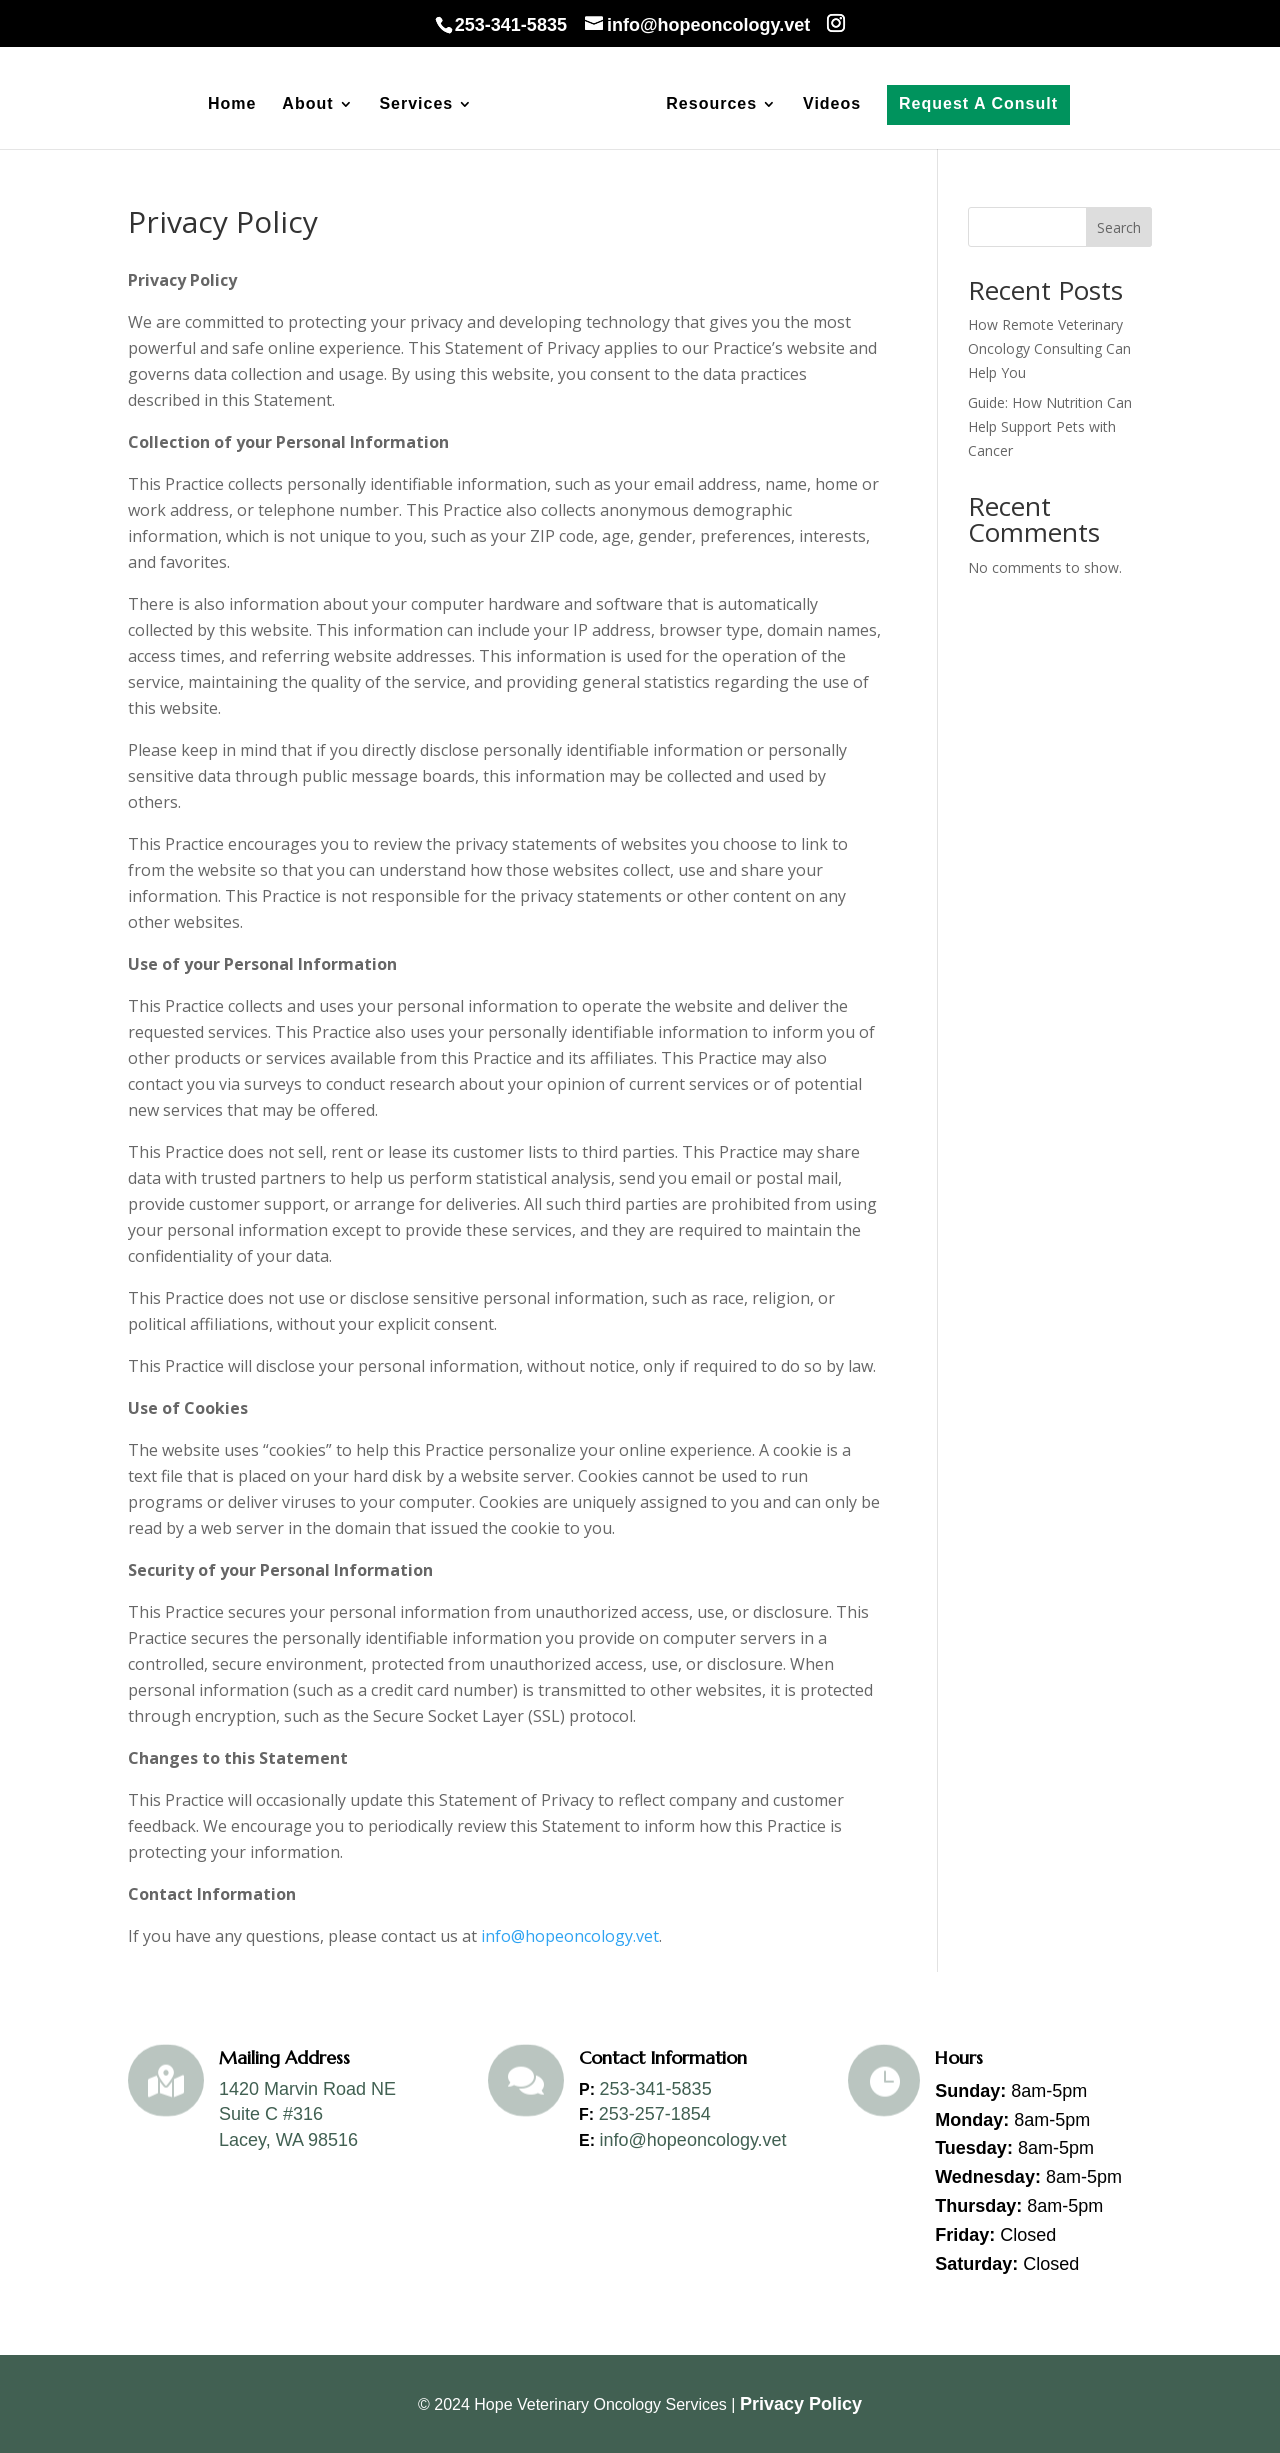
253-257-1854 (655, 2114)
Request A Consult (978, 103)
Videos (832, 104)
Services (416, 104)
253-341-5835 (656, 2089)
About (307, 104)
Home (232, 104)
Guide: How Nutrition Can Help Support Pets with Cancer (1050, 426)
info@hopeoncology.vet (568, 1936)
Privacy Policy (801, 2404)
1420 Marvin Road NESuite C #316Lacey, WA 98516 (307, 2114)
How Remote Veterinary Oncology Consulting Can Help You (1049, 348)
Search (1119, 227)
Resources (711, 104)
